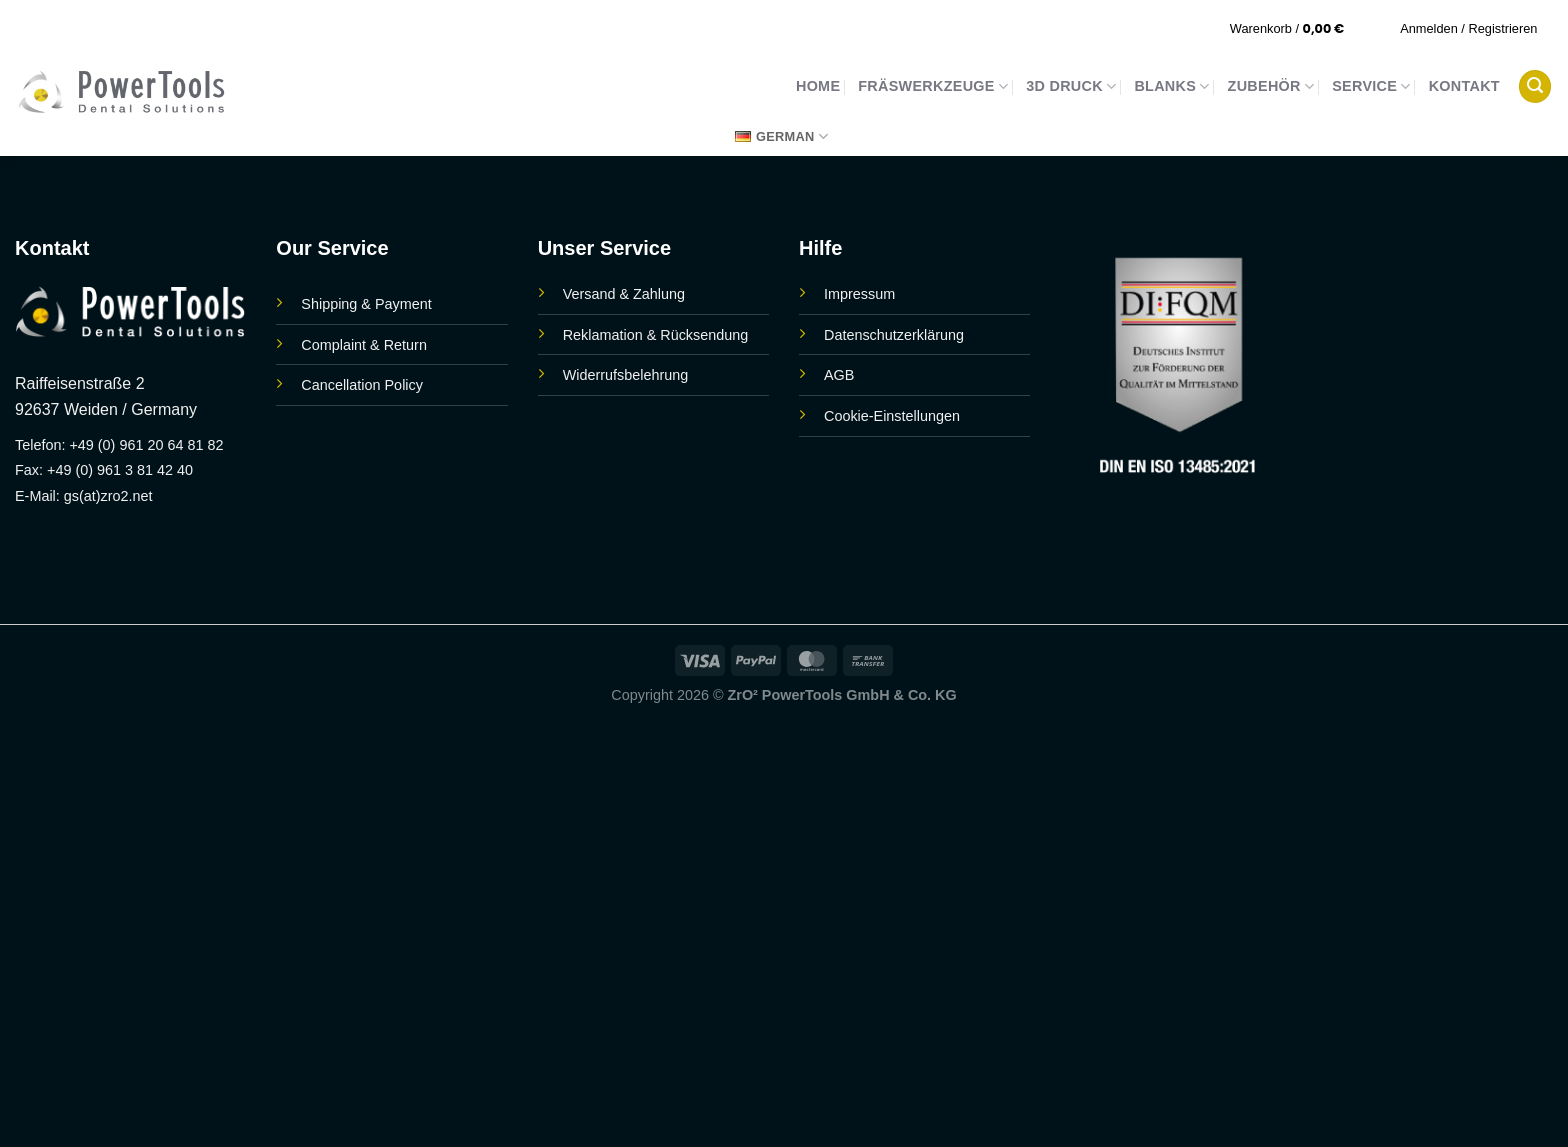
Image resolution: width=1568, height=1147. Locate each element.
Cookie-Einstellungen (892, 416)
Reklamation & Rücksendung (656, 335)
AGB (839, 375)
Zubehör (1271, 86)
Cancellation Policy (362, 385)
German (781, 136)
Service (1371, 86)
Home (818, 86)
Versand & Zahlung (624, 294)
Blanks (1171, 86)
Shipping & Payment (366, 304)
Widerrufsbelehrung (626, 375)
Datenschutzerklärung (894, 335)
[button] (1300, 28)
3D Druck (1071, 86)
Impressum (859, 294)
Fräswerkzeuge (933, 86)
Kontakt (1464, 86)
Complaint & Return (364, 345)
